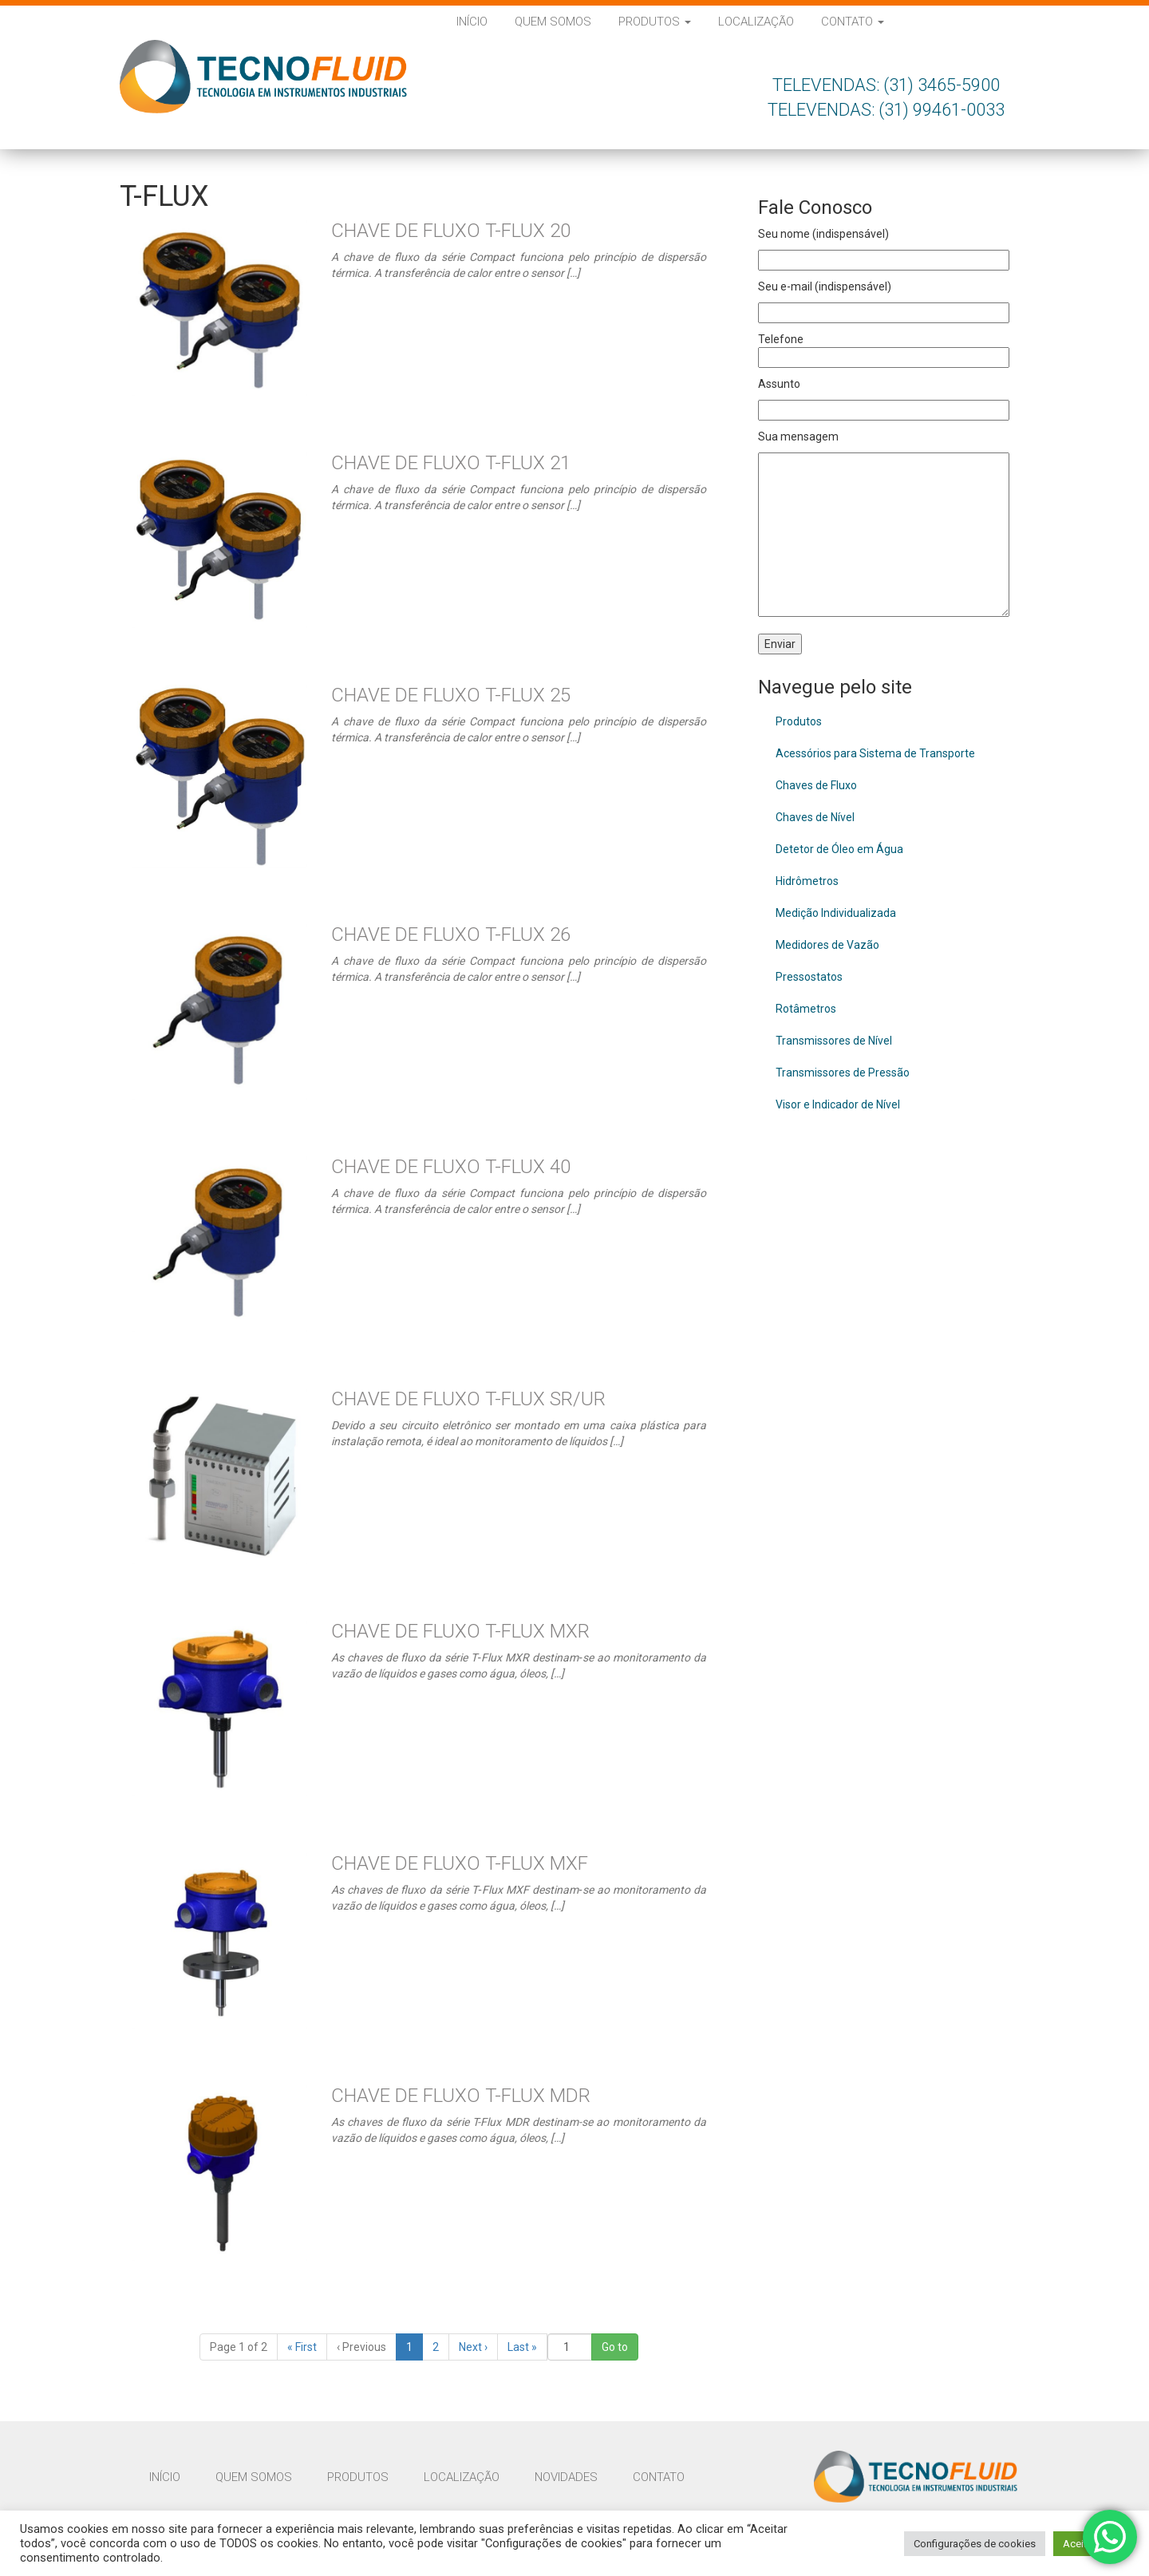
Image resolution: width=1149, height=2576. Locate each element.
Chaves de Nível (815, 817)
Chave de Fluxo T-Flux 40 (451, 1166)
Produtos (654, 21)
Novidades (566, 2477)
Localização (756, 21)
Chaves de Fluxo (816, 785)
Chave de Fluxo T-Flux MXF (459, 1863)
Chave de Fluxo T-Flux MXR (460, 1631)
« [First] (302, 2347)
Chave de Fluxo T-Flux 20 (451, 230)
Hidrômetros (807, 881)
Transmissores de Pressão (843, 1072)
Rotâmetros (806, 1008)
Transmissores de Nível (834, 1040)
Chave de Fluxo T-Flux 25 (451, 695)
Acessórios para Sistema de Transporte (875, 753)
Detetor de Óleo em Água (839, 849)
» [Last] (522, 2347)
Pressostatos (809, 976)
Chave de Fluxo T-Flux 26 (451, 934)
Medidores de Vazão (827, 944)
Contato (852, 21)
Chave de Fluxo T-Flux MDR (460, 2095)
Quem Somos (553, 21)
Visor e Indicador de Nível (838, 1104)
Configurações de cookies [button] (975, 2544)
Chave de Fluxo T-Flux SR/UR (468, 1399)
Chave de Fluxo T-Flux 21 (451, 462)
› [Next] (473, 2347)
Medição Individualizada (836, 913)
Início (472, 21)
